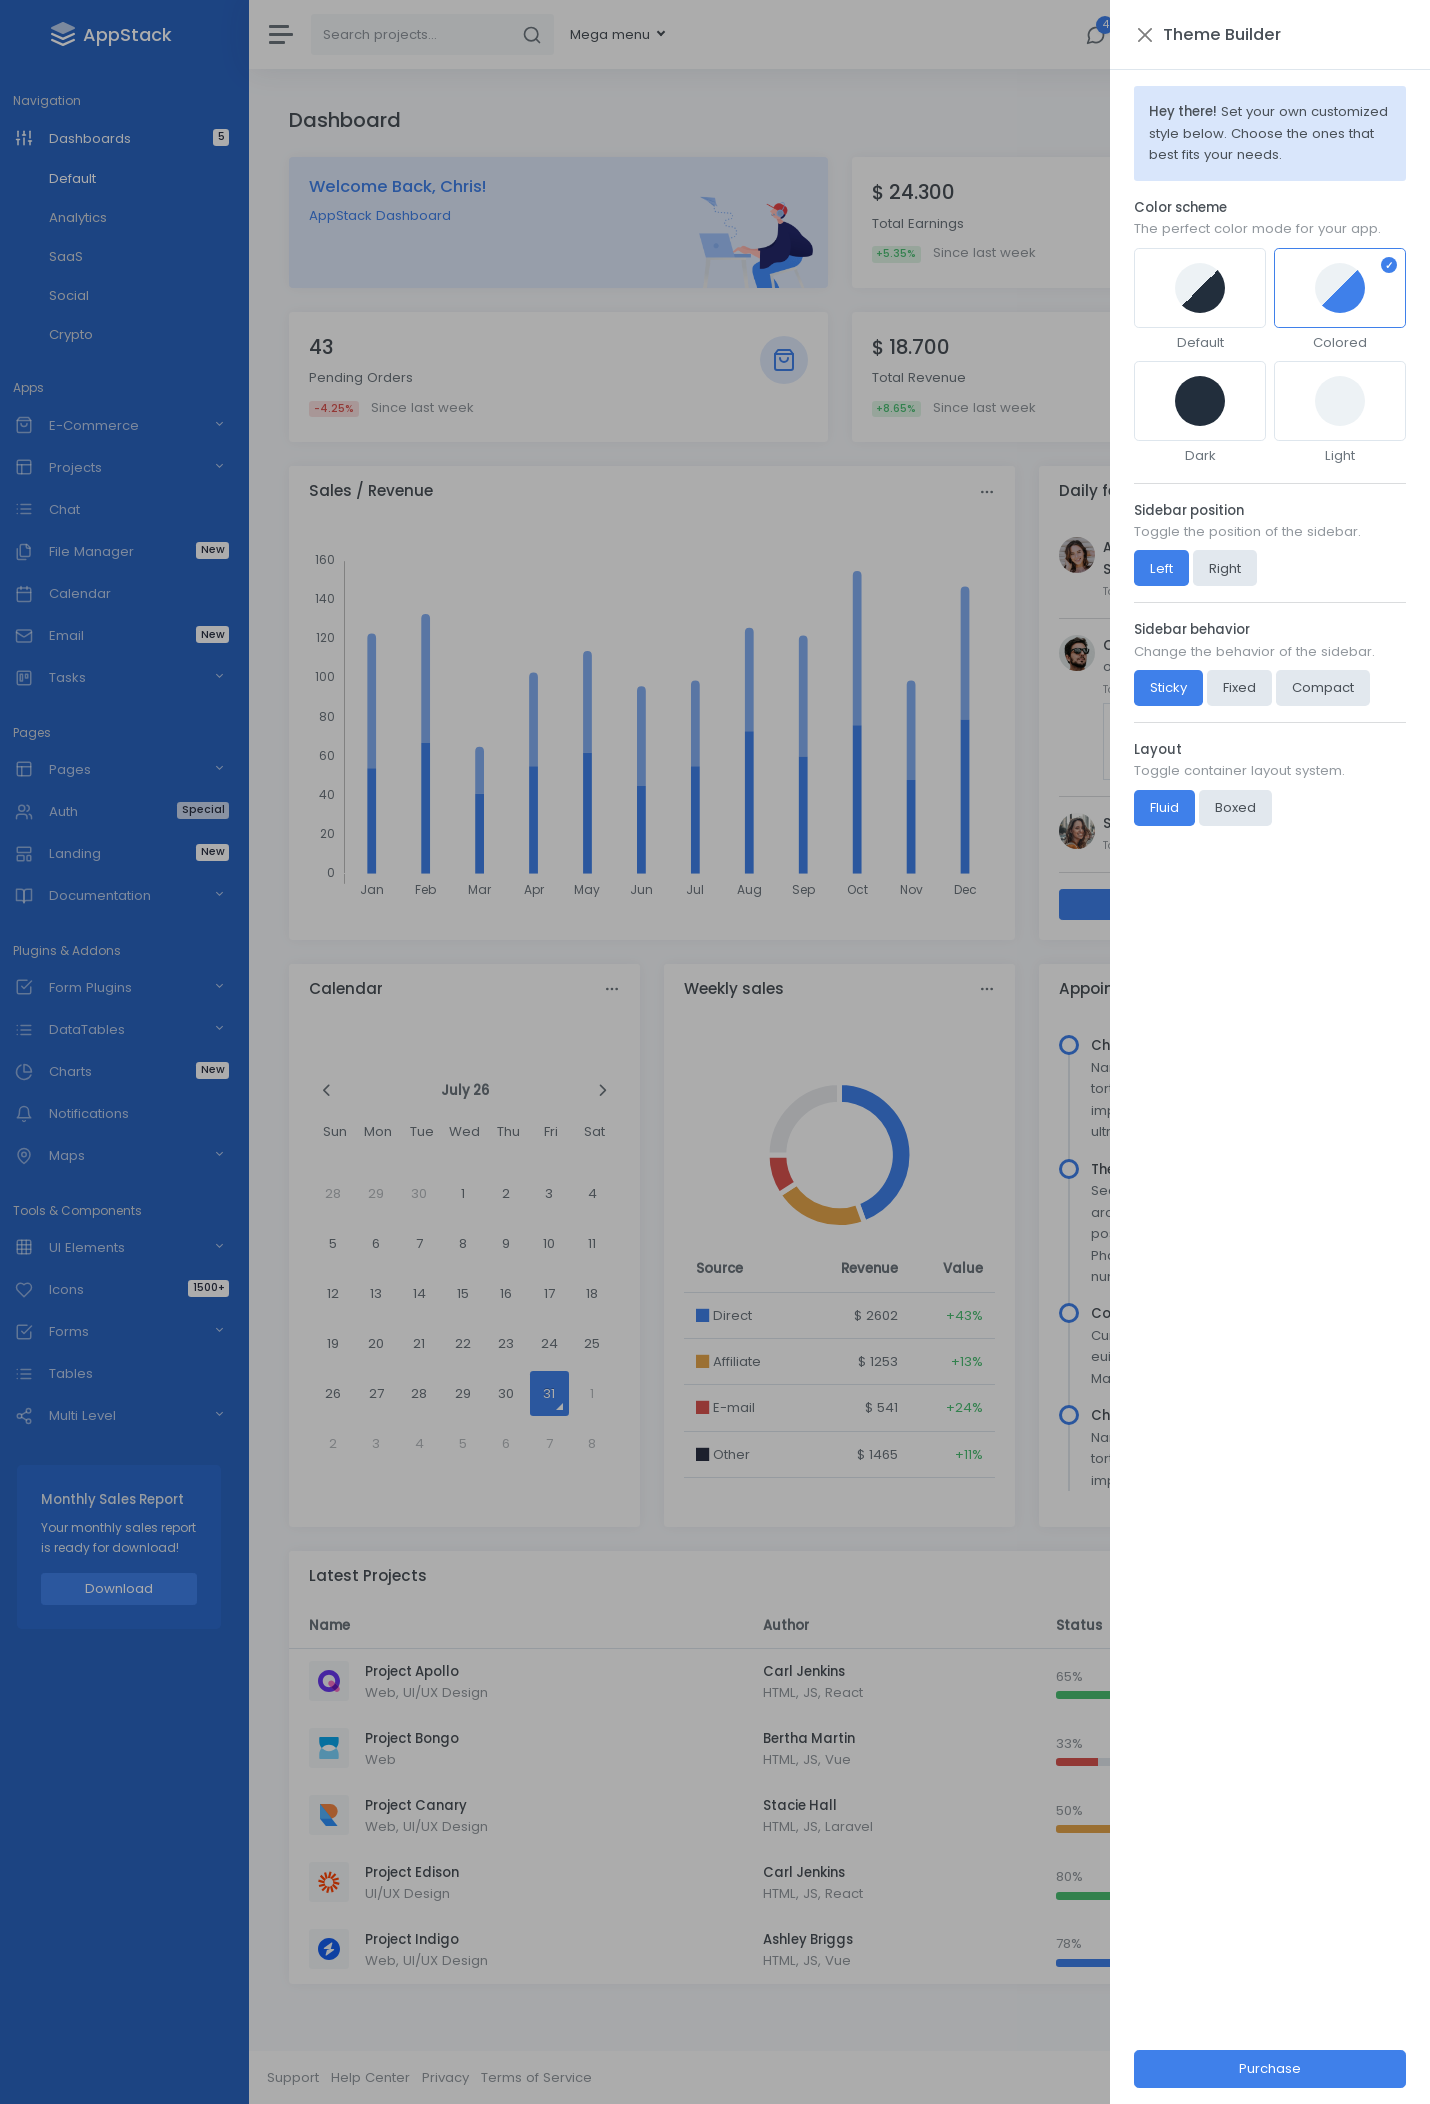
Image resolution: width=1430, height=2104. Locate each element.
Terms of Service (547, 2077)
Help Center (381, 2077)
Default (82, 178)
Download (130, 1588)
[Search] (422, 34)
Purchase (1288, 2068)
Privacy (456, 2077)
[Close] (1162, 34)
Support (304, 2077)
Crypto (81, 334)
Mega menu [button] (623, 34)
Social (79, 295)
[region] (130, 1052)
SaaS (76, 256)
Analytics (88, 217)
